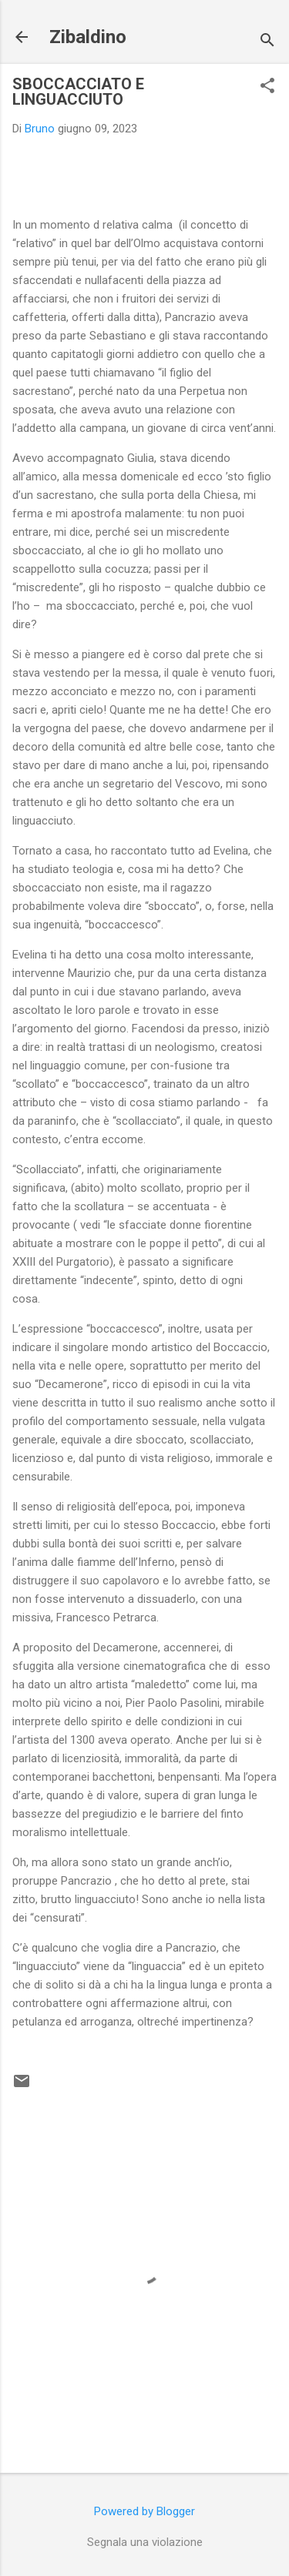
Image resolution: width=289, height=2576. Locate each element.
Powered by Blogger (144, 2511)
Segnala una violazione (145, 2542)
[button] (267, 87)
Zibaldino (87, 37)
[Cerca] (267, 41)
